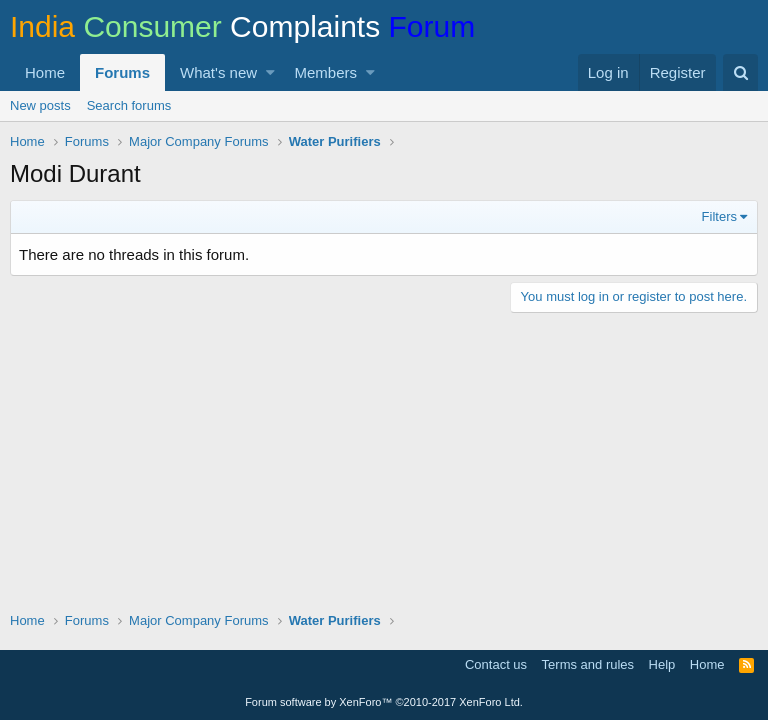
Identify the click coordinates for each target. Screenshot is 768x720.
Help (662, 664)
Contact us (496, 664)
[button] (270, 72)
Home (45, 72)
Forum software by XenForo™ (384, 702)
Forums (122, 72)
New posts (40, 105)
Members (326, 72)
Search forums (129, 105)
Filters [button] (719, 216)
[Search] (740, 72)
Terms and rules (588, 664)
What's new (218, 72)
